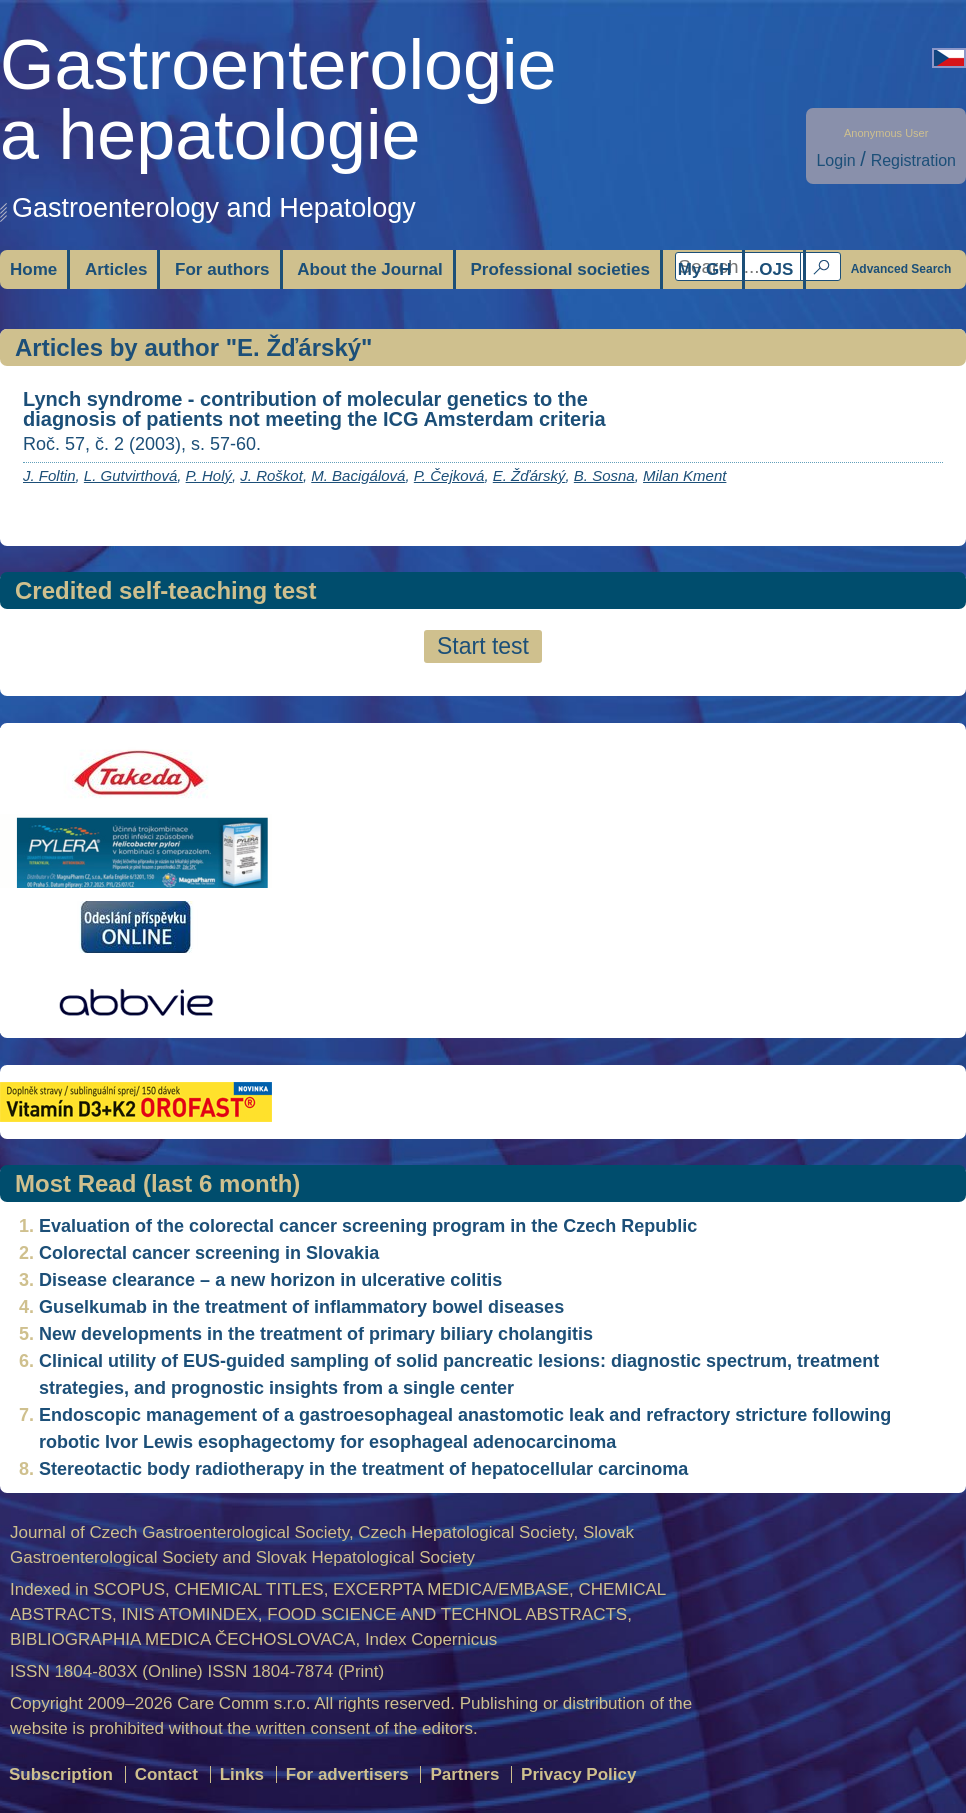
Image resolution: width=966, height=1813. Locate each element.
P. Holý (209, 475)
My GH (705, 269)
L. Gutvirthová (130, 475)
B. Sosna (604, 475)
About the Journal (369, 269)
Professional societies (560, 269)
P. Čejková (449, 475)
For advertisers (347, 1774)
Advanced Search (901, 269)
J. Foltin (49, 475)
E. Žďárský (529, 475)
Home (33, 269)
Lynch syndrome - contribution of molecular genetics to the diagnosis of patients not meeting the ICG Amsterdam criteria (314, 409)
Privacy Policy (578, 1774)
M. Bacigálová (358, 475)
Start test (483, 646)
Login (835, 160)
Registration (913, 160)
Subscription (61, 1774)
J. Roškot (271, 475)
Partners (464, 1774)
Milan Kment (684, 475)
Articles (116, 269)
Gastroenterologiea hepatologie (278, 100)
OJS (776, 269)
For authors (222, 269)
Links (242, 1774)
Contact (166, 1774)
